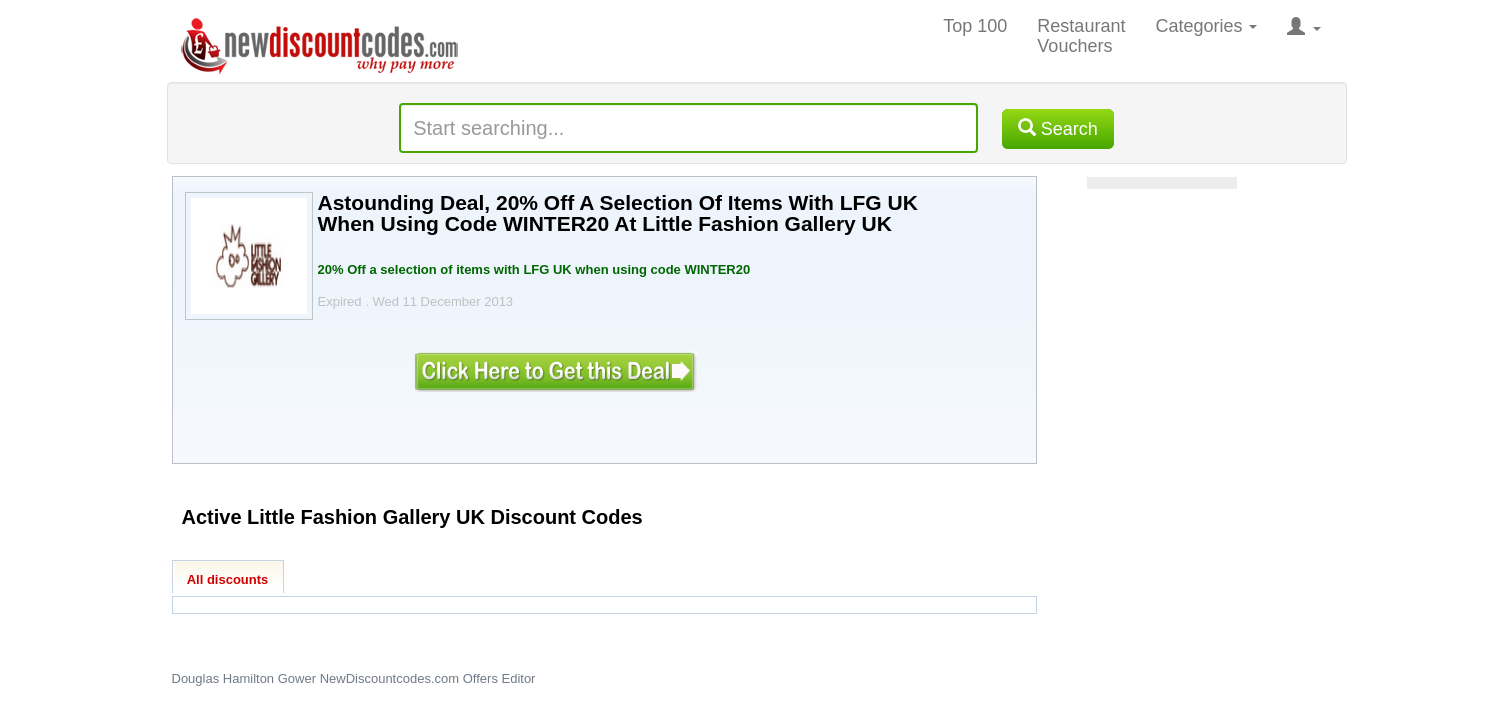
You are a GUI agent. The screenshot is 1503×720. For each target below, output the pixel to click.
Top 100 (975, 26)
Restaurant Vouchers (1081, 36)
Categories (1206, 26)
